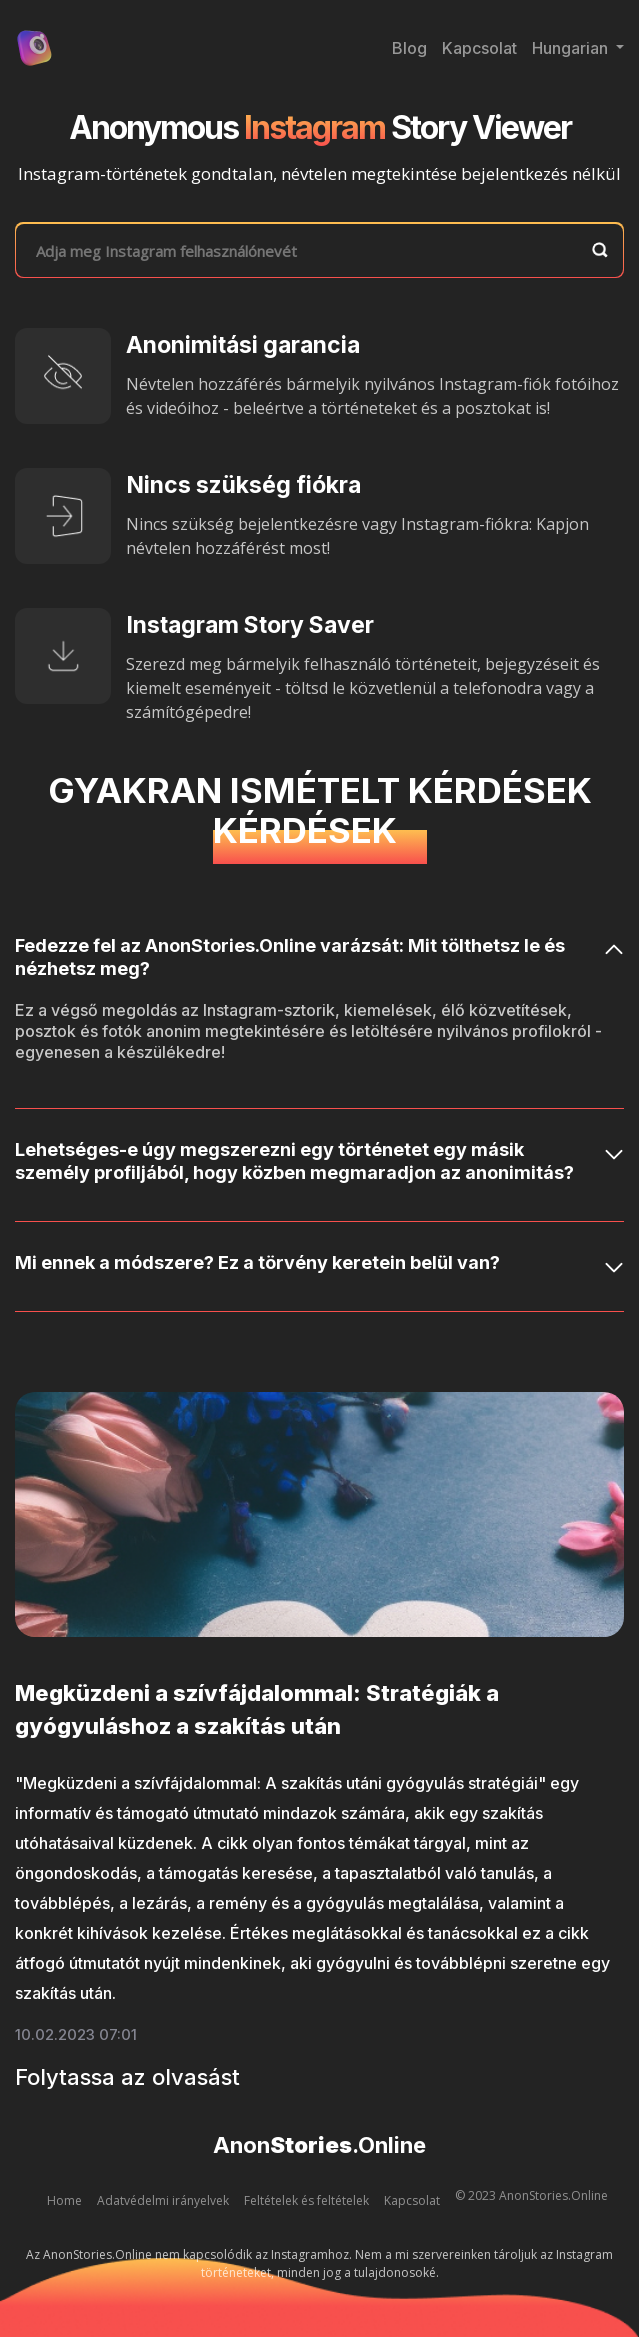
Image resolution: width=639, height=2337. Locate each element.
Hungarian (572, 48)
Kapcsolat (479, 48)
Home (64, 2200)
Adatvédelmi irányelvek (163, 2200)
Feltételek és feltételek (306, 2200)
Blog (409, 48)
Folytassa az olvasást (127, 2077)
